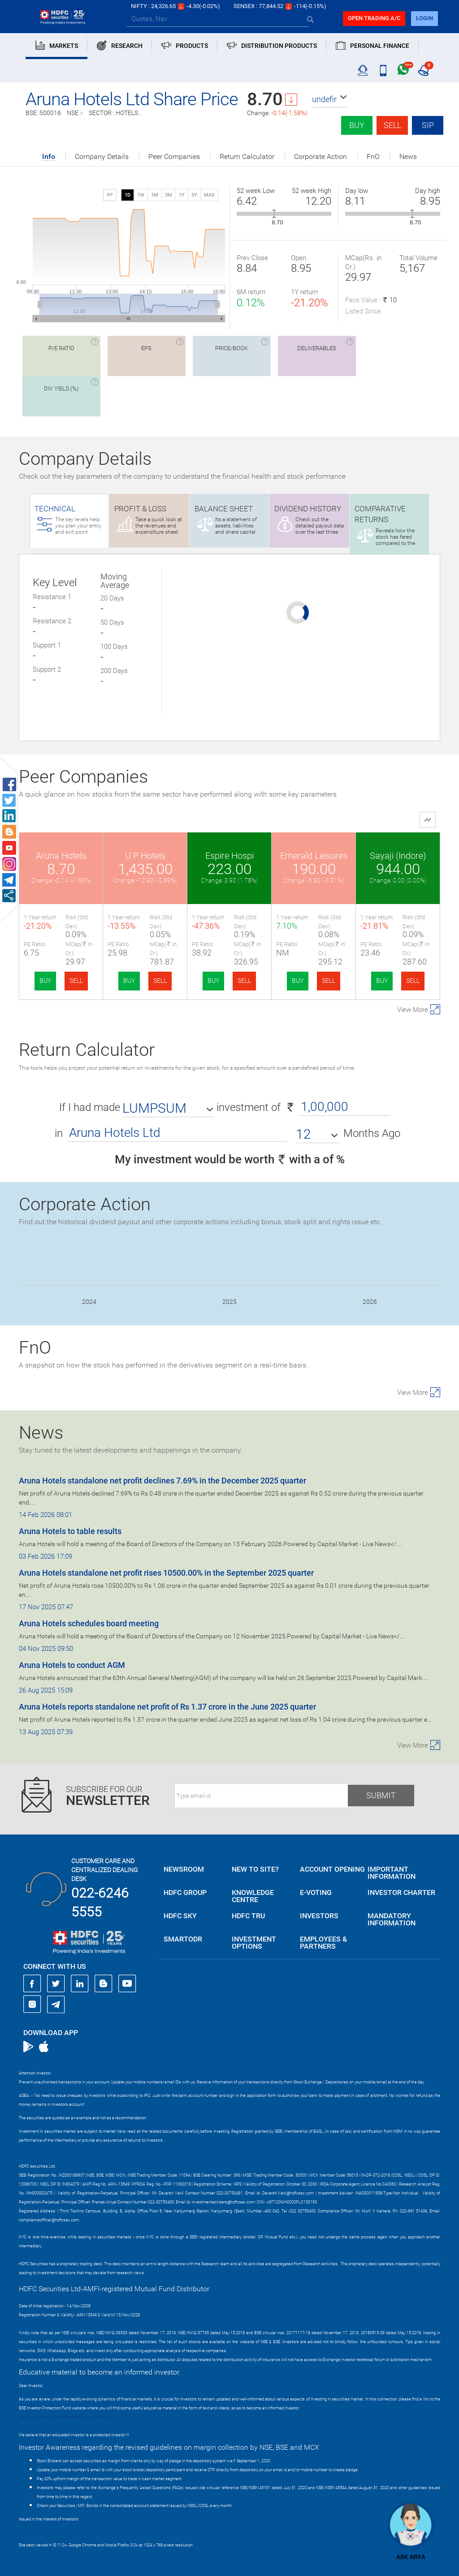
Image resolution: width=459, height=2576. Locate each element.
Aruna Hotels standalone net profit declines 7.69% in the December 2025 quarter (162, 1480)
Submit (381, 1795)
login (424, 18)
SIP (428, 125)
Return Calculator (247, 156)
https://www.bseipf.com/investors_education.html (64, 2417)
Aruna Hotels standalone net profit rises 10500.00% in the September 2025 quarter (166, 1572)
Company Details (102, 156)
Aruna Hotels (61, 856)
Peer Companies (174, 156)
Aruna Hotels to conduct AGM (72, 1665)
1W (140, 195)
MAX (209, 195)
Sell (392, 125)
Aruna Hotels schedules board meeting (89, 1623)
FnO (373, 156)
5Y (194, 195)
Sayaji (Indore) (398, 856)
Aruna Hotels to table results (70, 1531)
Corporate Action (320, 156)
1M (154, 195)
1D (127, 195)
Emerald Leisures (313, 856)
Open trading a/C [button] (374, 18)
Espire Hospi (229, 856)
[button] (330, 99)
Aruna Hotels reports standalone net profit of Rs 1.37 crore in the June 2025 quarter (167, 1706)
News (408, 156)
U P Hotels (145, 856)
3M (168, 195)
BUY (45, 980)
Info (48, 157)
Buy (356, 125)
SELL (76, 980)
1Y (182, 195)
